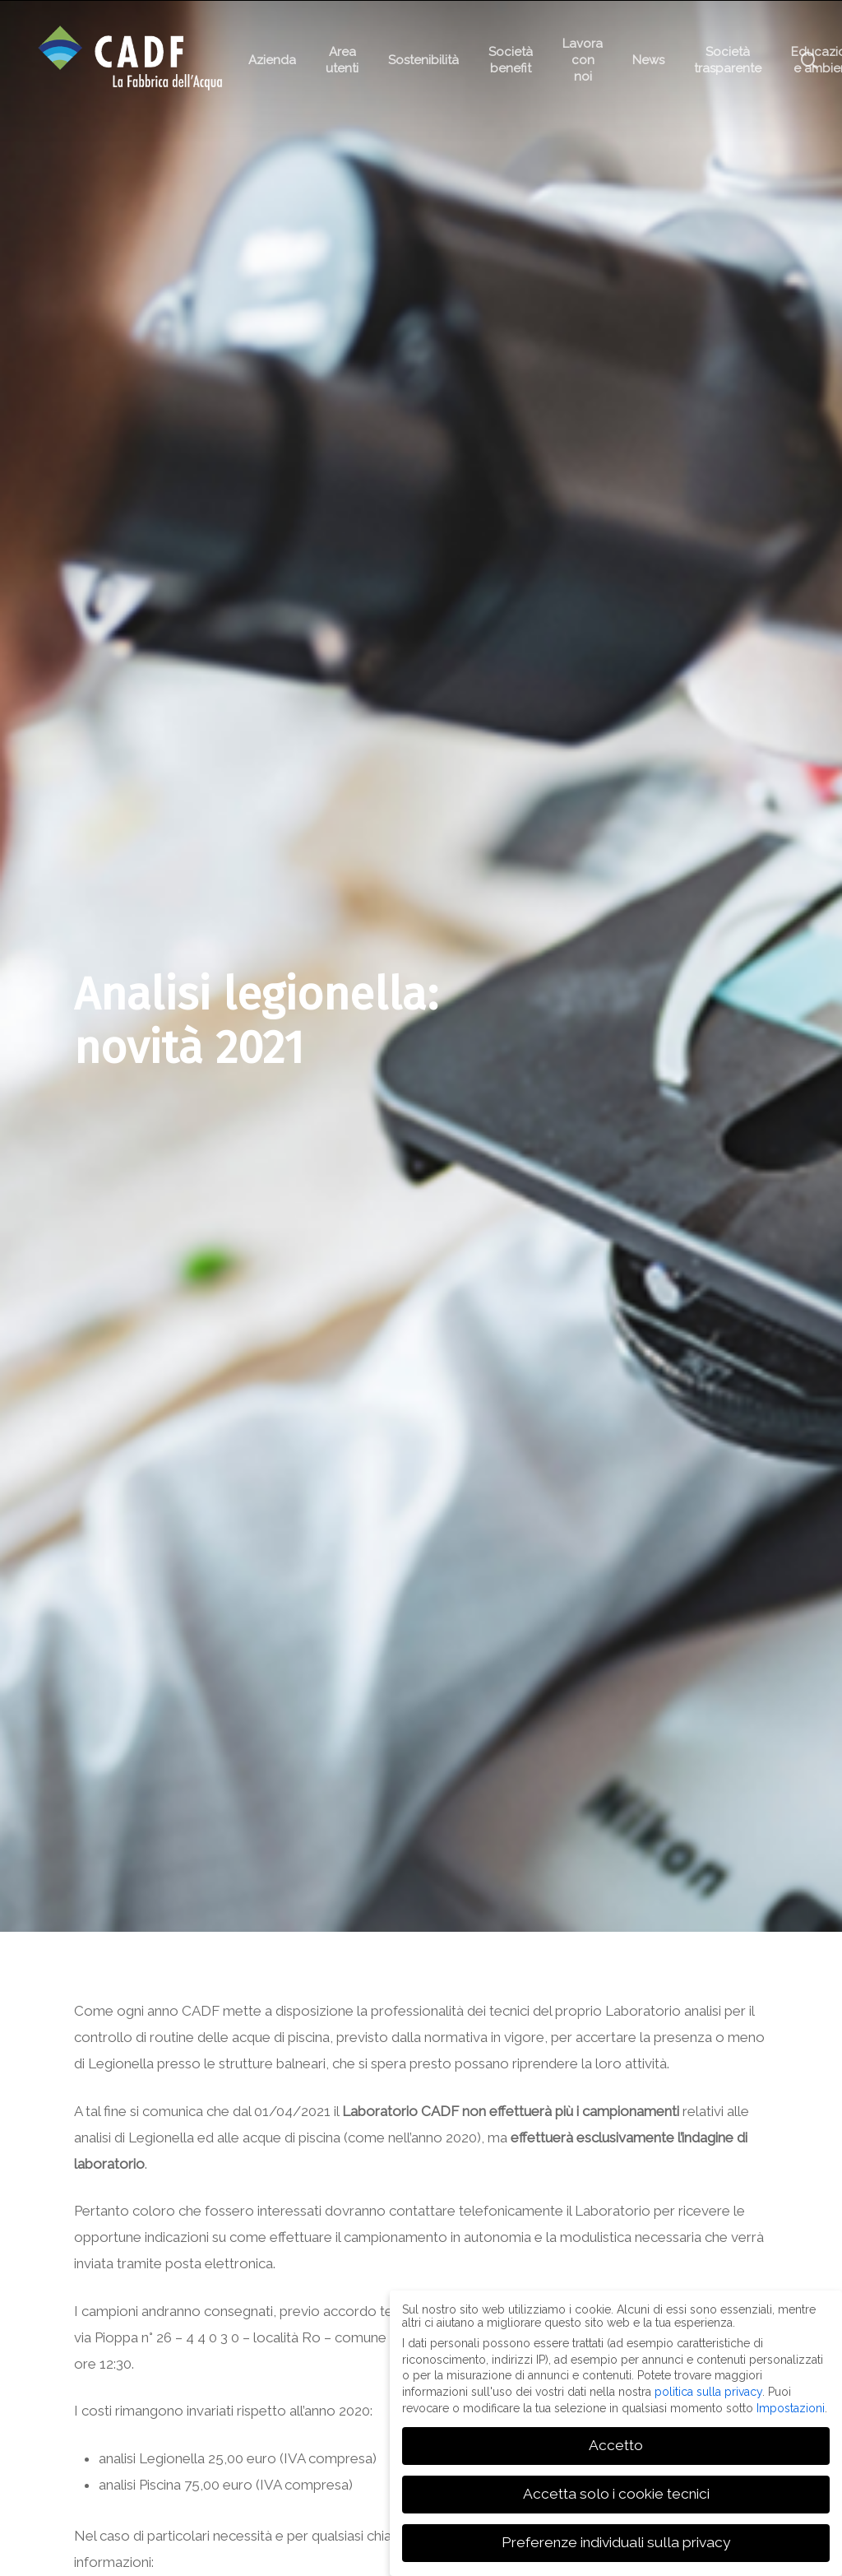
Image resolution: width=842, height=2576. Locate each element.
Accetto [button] (616, 2444)
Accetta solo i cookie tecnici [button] (616, 2493)
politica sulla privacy (708, 2390)
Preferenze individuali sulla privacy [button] (616, 2541)
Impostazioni (790, 2406)
